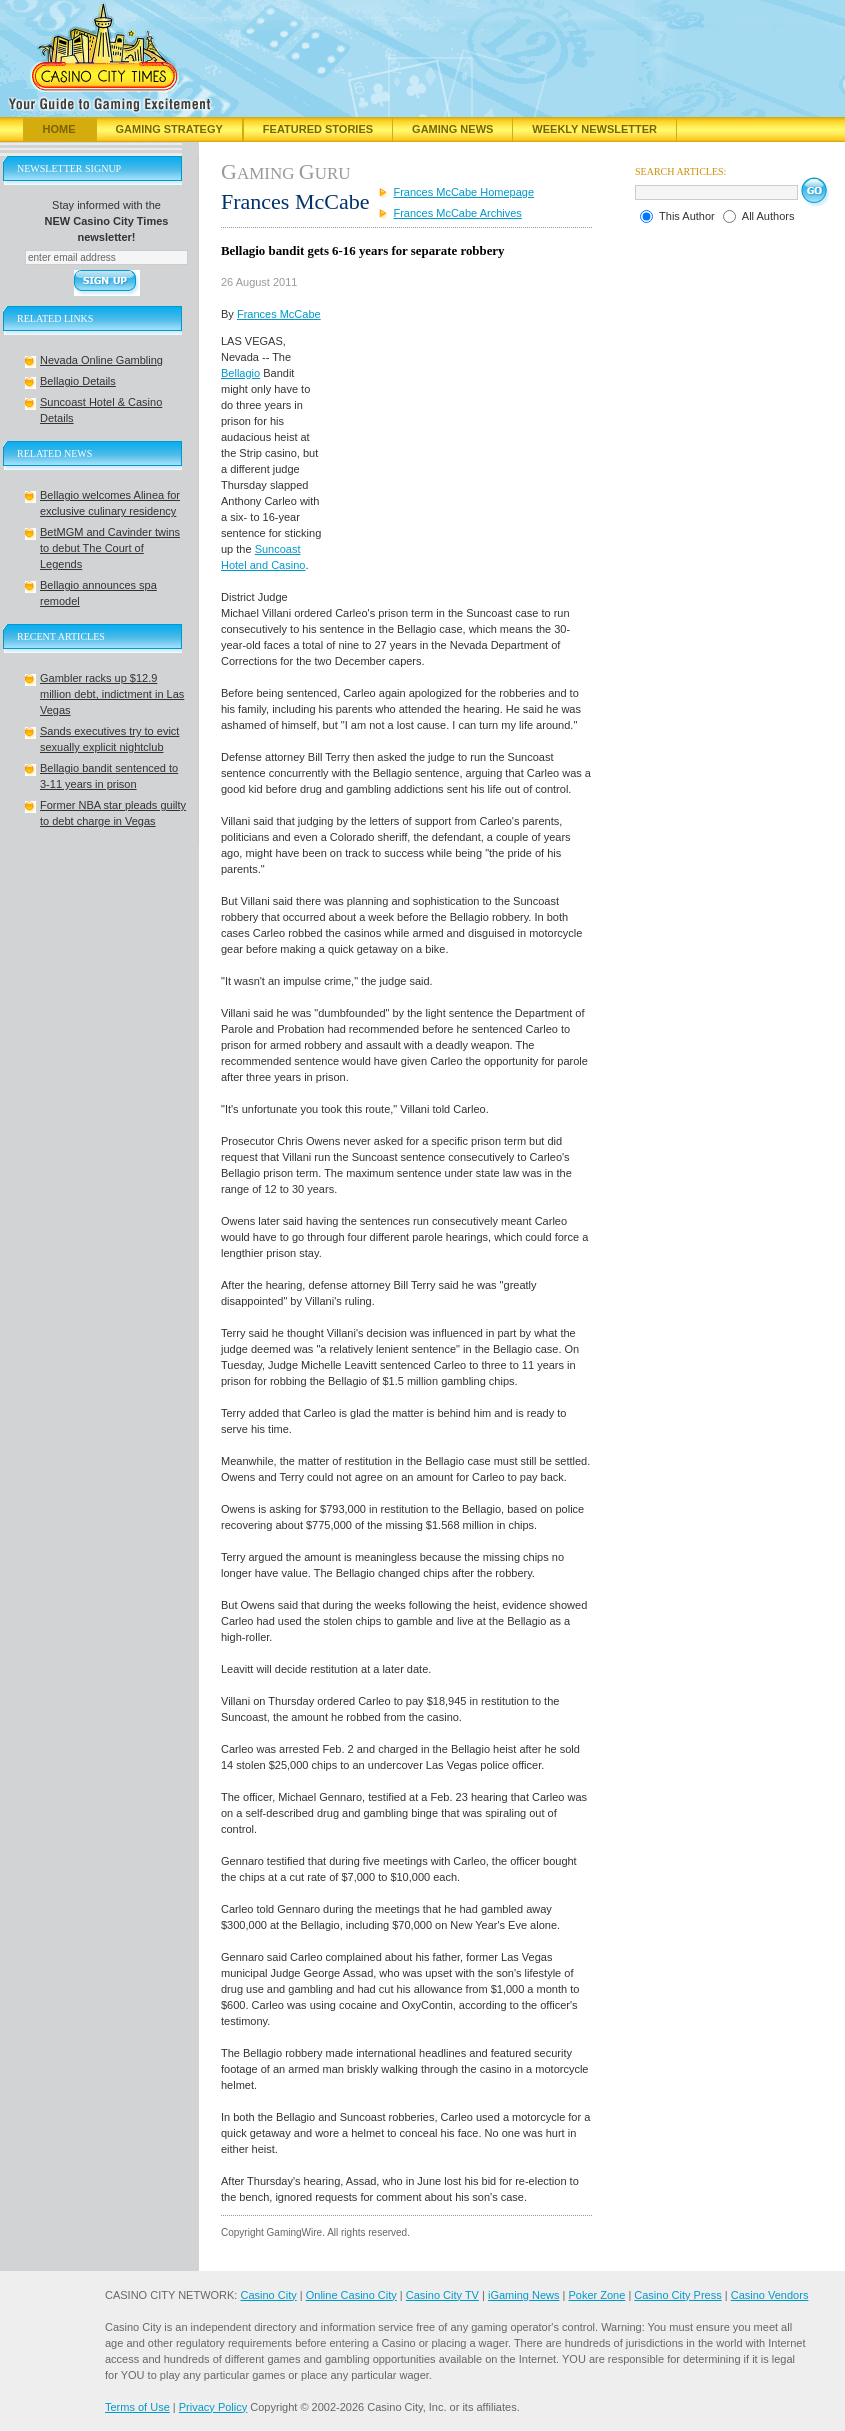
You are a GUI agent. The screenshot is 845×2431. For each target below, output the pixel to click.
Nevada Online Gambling (101, 360)
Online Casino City (351, 2295)
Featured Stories (318, 129)
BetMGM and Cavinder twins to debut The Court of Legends (110, 548)
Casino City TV (442, 2295)
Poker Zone (596, 2295)
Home (59, 129)
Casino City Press (677, 2295)
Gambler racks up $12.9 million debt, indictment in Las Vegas (112, 694)
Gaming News (452, 129)
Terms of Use (137, 2407)
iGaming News (524, 2295)
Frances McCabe (279, 314)
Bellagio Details (78, 381)
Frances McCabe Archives (457, 213)
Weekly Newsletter (594, 129)
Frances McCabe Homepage (463, 192)
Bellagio (240, 373)
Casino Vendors (770, 2295)
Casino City (268, 2295)
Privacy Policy (213, 2407)
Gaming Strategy (169, 129)
